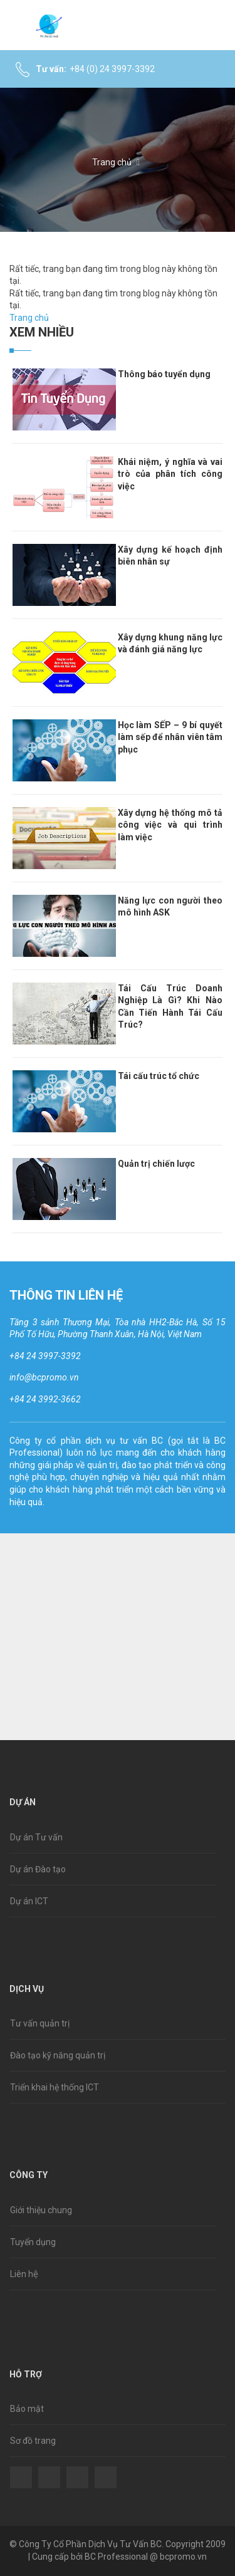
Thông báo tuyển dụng (164, 374)
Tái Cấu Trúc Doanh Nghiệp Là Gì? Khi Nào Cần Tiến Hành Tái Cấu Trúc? (170, 1006)
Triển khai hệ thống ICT (54, 2087)
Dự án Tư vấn (36, 1837)
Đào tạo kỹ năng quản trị (57, 2055)
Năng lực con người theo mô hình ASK (170, 906)
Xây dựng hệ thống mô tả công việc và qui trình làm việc (170, 825)
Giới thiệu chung (41, 2210)
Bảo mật (27, 2409)
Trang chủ (112, 162)
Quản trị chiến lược (156, 1164)
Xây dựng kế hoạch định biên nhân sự (170, 556)
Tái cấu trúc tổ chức (158, 1076)
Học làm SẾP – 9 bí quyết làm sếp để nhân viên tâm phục (170, 737)
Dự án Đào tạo (38, 1869)
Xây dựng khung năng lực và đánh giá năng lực (170, 643)
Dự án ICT (29, 1901)
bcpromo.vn (183, 2557)
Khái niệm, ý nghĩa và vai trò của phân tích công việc (170, 474)
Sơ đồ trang (33, 2441)
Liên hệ (24, 2274)
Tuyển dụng (33, 2242)
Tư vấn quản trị (40, 2023)
